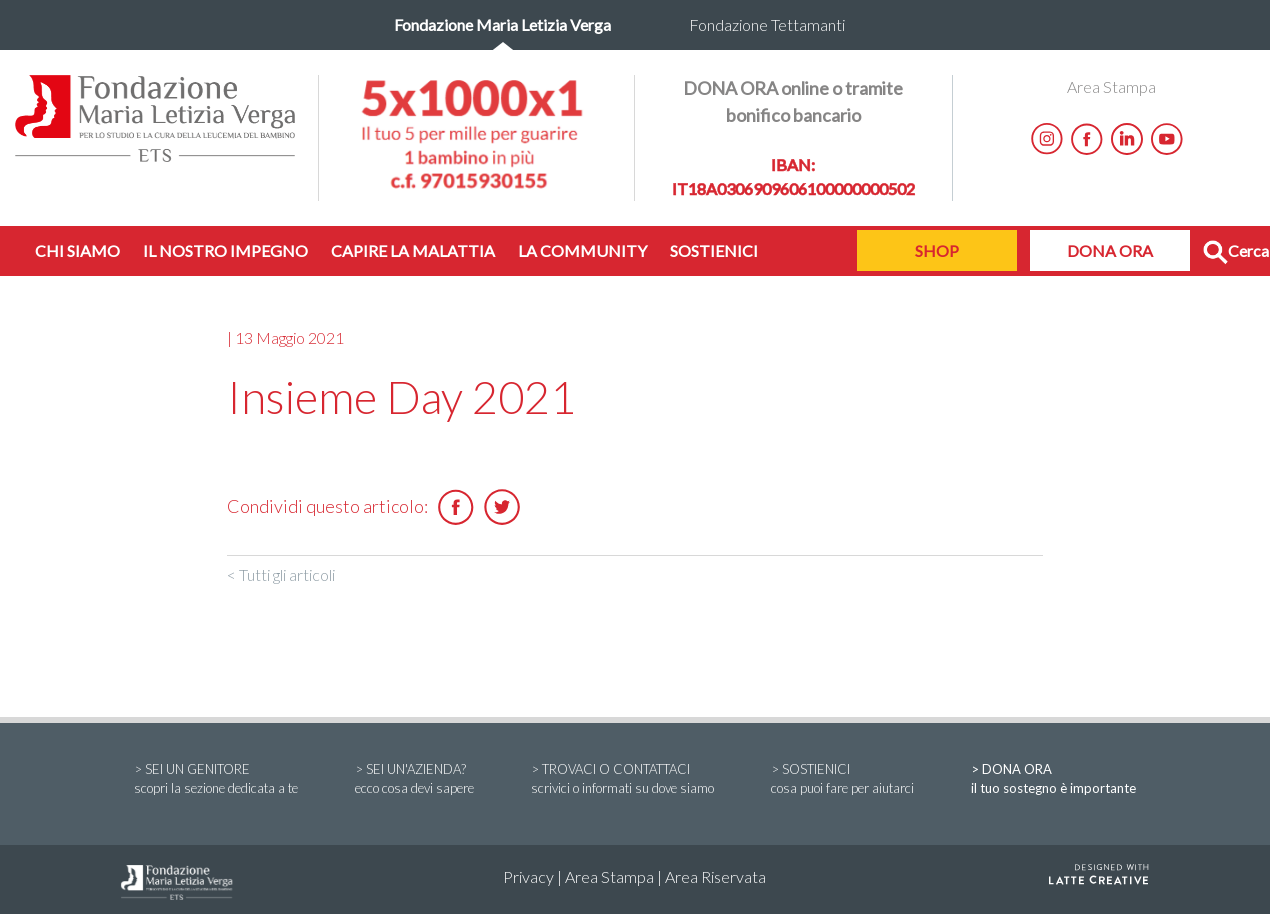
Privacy (528, 876)
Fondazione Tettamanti (767, 24)
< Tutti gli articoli (281, 574)
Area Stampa (1111, 86)
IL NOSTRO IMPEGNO (225, 250)
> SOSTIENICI (842, 780)
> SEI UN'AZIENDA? (414, 780)
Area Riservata (715, 876)
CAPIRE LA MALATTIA (413, 250)
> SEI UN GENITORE (216, 780)
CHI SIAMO (77, 250)
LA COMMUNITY (582, 250)
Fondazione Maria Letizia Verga (502, 24)
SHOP (937, 250)
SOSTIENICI (714, 250)
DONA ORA (1110, 250)
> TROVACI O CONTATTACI (622, 780)
